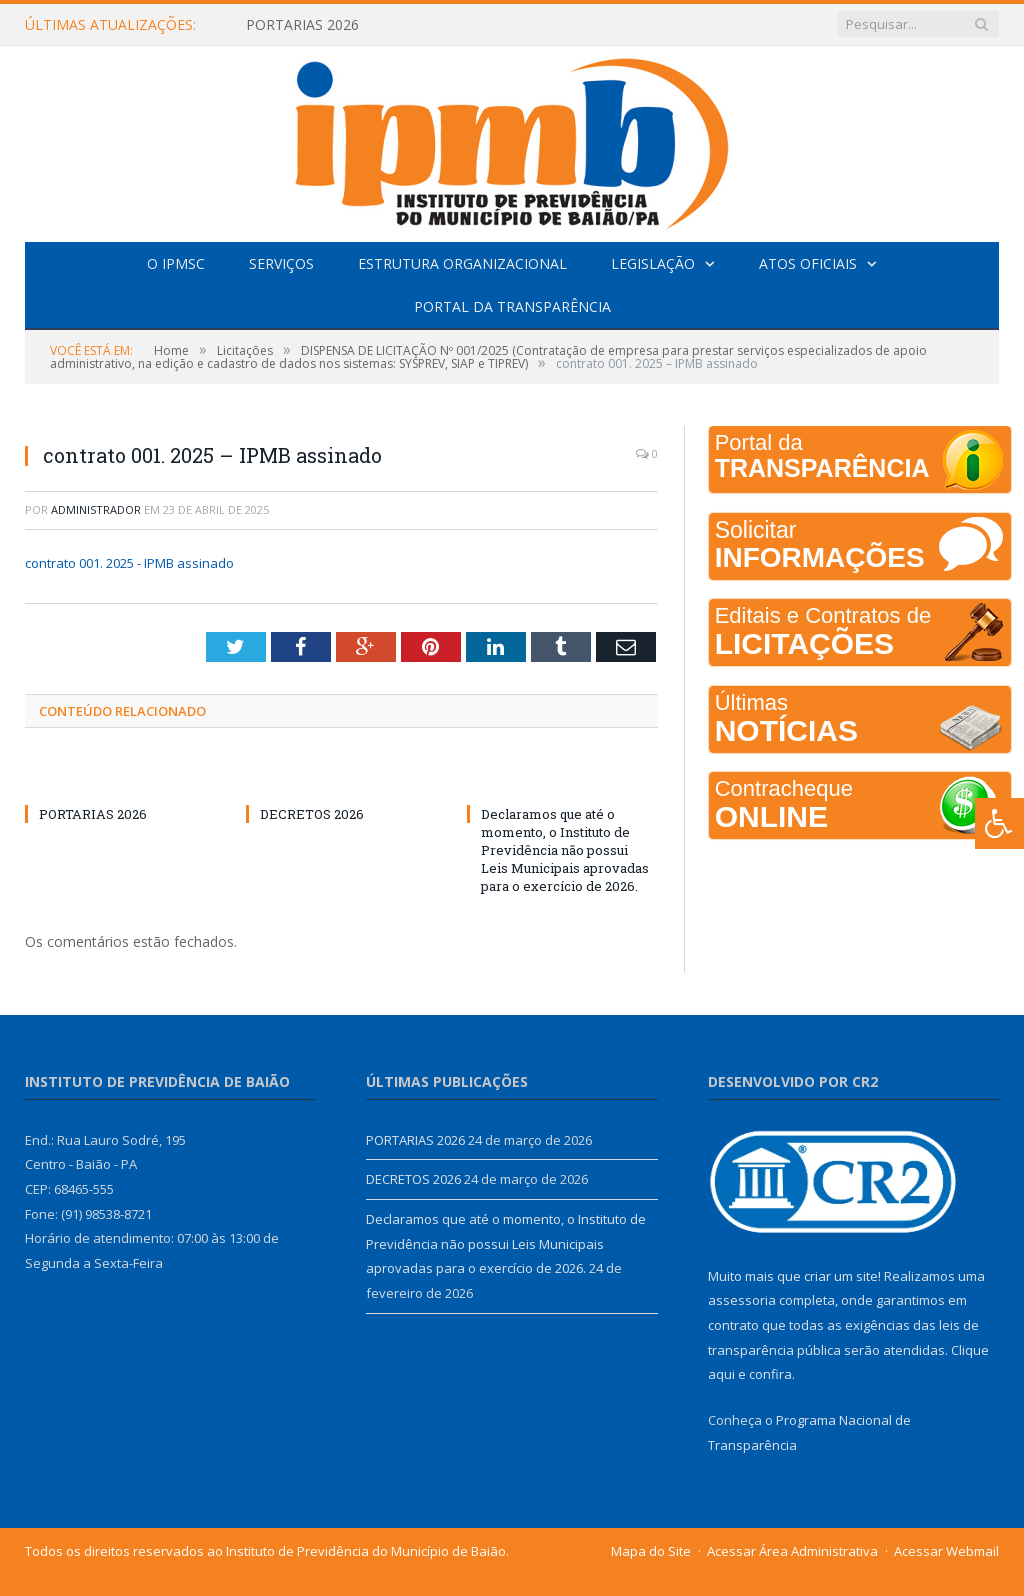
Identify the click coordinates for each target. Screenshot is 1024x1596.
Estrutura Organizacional (462, 263)
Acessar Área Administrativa (792, 1551)
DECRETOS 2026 (312, 814)
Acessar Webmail (946, 1551)
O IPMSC (176, 263)
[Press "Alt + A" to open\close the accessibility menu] (999, 823)
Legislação (653, 263)
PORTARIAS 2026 (302, 25)
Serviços (281, 263)
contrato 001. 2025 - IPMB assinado (129, 563)
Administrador (96, 509)
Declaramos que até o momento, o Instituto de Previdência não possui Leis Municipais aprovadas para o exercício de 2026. (565, 850)
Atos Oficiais (808, 263)
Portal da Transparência (512, 306)
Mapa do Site (651, 1551)
